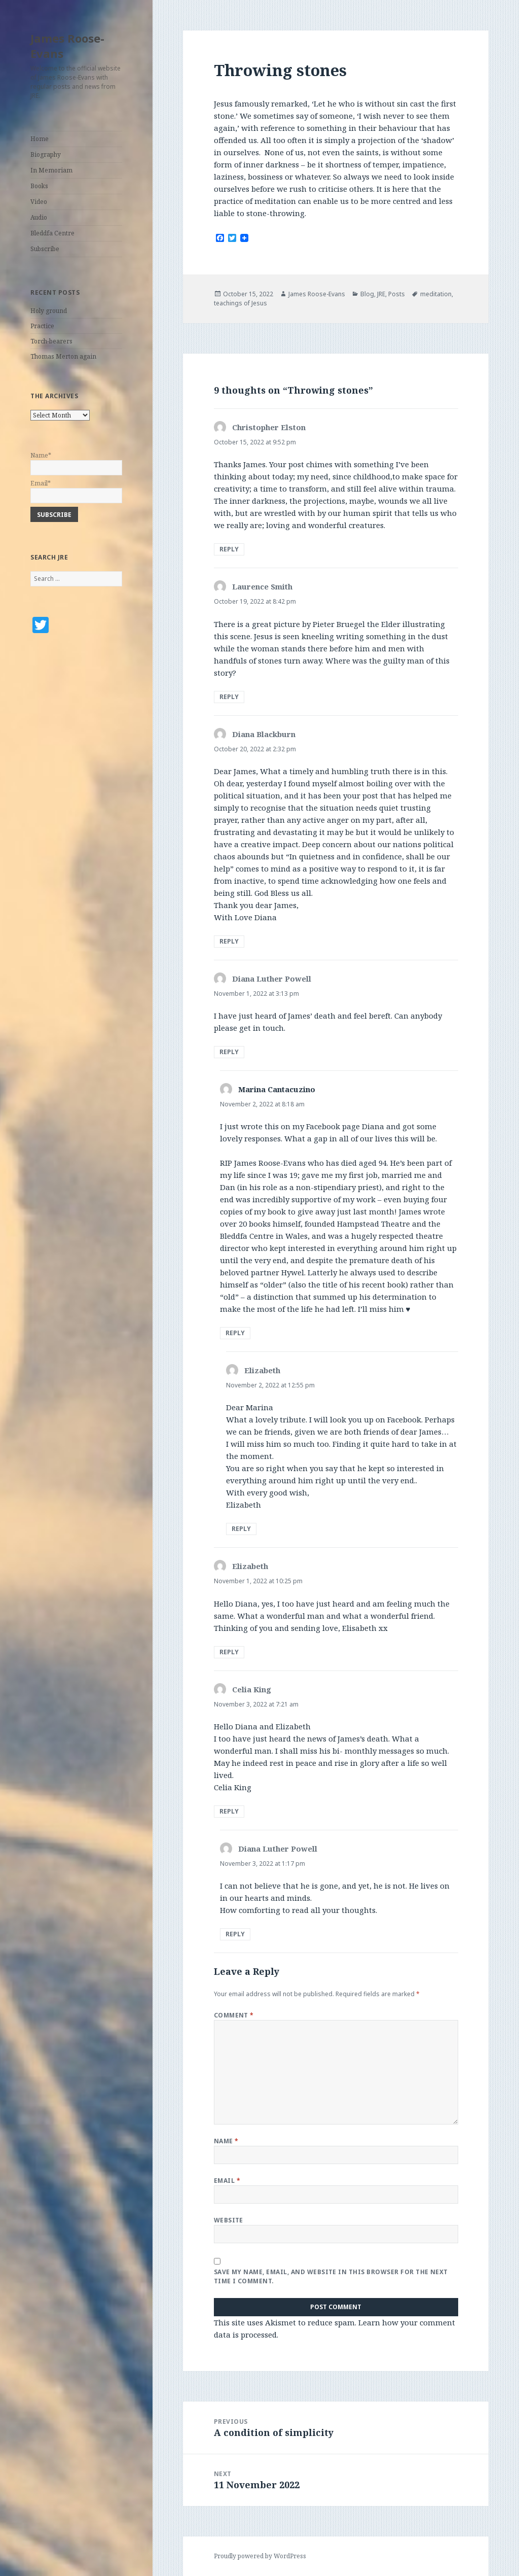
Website (228, 2220)
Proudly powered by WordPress (260, 2556)
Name (226, 2141)
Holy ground (48, 310)
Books (39, 186)
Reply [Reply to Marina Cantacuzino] (235, 1333)
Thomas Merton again (63, 356)
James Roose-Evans (67, 45)
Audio (38, 217)
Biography (45, 154)
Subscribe (44, 249)
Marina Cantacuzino (276, 1089)
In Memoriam (51, 170)
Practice (42, 326)
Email (227, 2180)
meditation (436, 294)
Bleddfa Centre (52, 233)
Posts (396, 294)
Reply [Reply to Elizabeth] (241, 1528)
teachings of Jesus (240, 303)
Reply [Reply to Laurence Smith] (229, 696)
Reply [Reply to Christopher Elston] (229, 549)
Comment (234, 2015)
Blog (367, 294)
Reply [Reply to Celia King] (229, 1811)
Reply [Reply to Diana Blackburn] (229, 941)
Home (39, 138)
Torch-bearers (51, 341)
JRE (381, 294)
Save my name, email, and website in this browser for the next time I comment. (331, 2276)
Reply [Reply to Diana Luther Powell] (229, 1052)
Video (38, 201)
